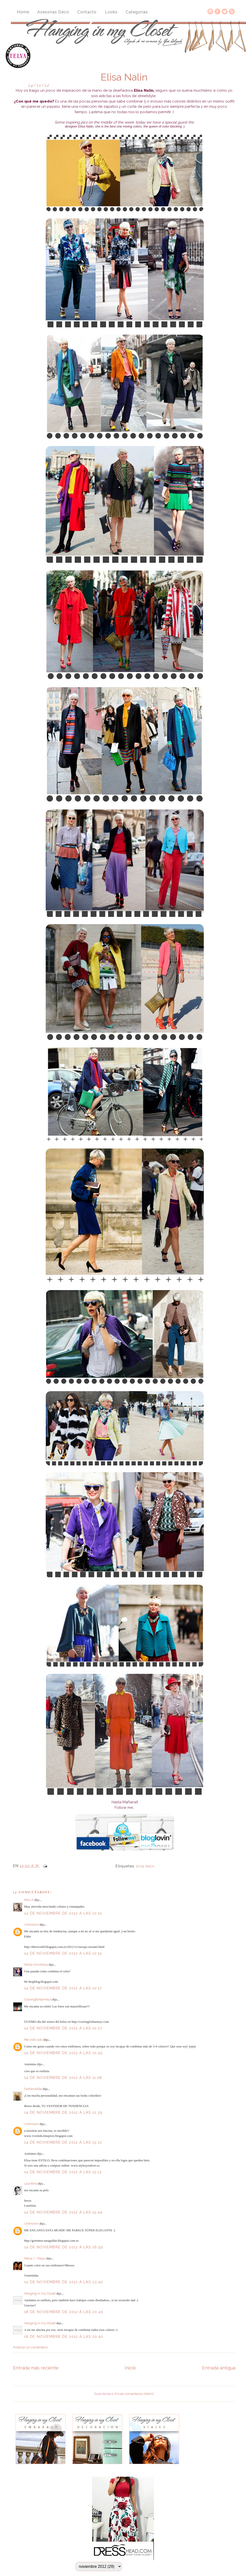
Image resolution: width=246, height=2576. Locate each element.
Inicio (130, 2367)
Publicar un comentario (30, 2347)
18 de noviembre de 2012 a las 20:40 (63, 2312)
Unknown (31, 1924)
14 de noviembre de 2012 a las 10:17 (63, 1988)
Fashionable (33, 2089)
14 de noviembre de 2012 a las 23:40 (63, 2282)
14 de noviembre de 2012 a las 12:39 (63, 2112)
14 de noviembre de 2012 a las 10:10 (63, 1913)
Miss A (29, 1900)
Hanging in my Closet (40, 2293)
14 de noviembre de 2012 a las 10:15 (63, 1953)
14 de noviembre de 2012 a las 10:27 (63, 2028)
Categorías (137, 12)
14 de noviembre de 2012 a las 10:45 (63, 2053)
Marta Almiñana (36, 1964)
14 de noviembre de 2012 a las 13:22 (63, 2142)
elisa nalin (145, 1866)
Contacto (87, 12)
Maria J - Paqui (35, 2258)
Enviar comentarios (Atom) (134, 2394)
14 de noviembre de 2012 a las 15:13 (63, 2172)
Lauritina (30, 2183)
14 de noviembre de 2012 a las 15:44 (63, 2212)
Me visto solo (33, 2040)
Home (23, 12)
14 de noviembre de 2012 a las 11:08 (63, 2077)
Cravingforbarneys (37, 1999)
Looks (111, 12)
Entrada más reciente (36, 2367)
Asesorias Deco (53, 12)
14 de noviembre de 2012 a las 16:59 (63, 2247)
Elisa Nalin (124, 77)
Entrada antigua (218, 2367)
